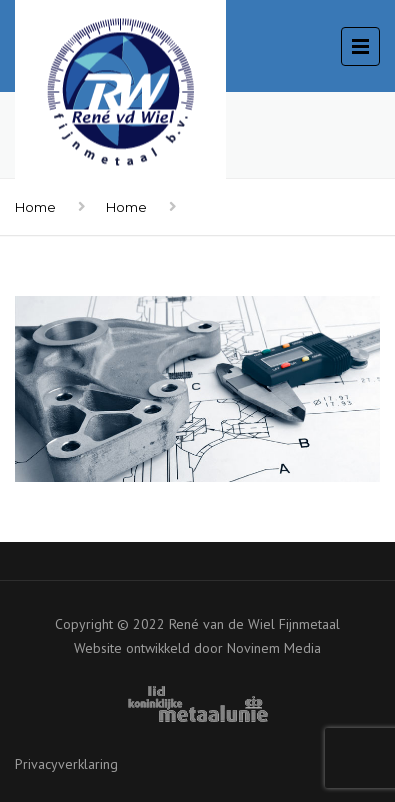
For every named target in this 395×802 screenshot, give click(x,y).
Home (35, 207)
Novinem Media (274, 648)
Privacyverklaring (66, 764)
